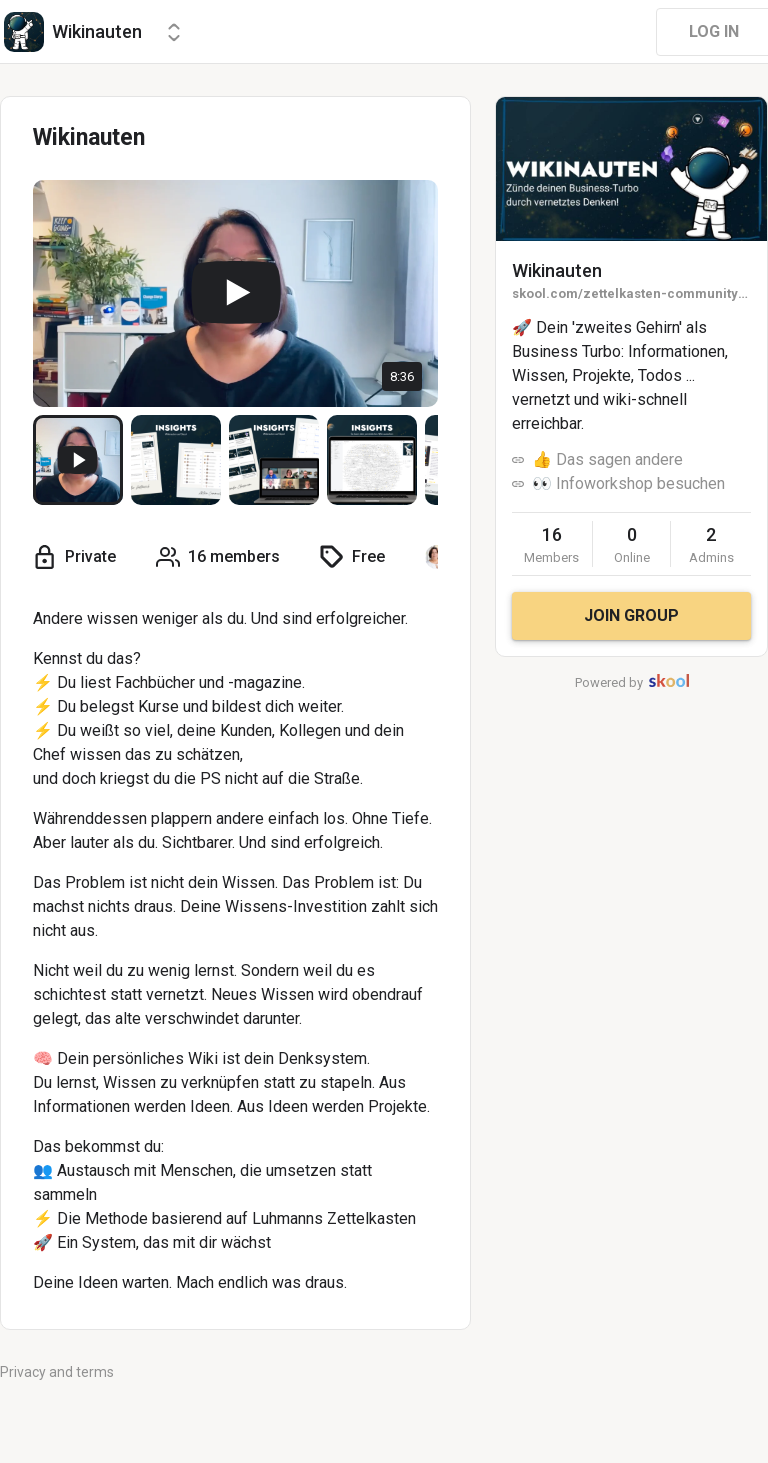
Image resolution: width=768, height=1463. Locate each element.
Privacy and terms (57, 1372)
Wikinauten (557, 270)
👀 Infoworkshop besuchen (628, 483)
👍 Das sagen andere (607, 459)
